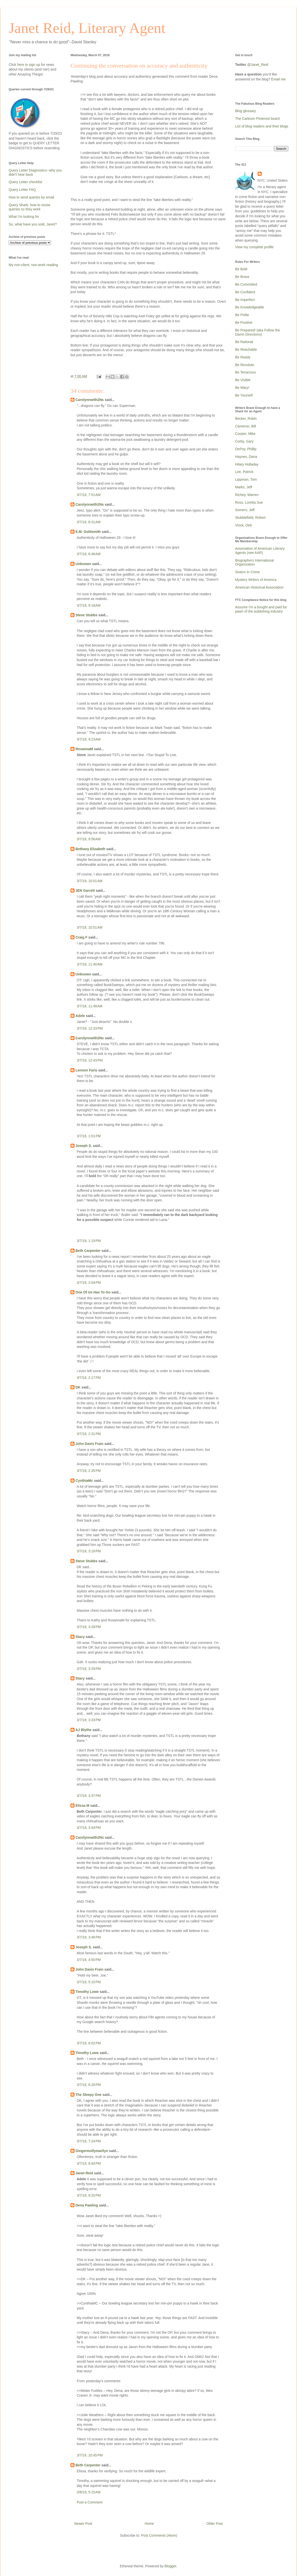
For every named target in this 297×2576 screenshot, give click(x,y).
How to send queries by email (31, 197)
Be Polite (242, 315)
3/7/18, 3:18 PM (89, 1551)
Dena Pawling (86, 2205)
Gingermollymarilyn (91, 2151)
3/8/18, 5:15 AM (88, 2492)
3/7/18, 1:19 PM (89, 1241)
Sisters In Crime (247, 572)
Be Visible (242, 380)
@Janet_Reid (257, 65)
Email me (278, 79)
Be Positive (243, 322)
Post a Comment (89, 2502)
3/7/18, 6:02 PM (89, 2043)
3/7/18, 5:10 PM (89, 1982)
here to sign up (29, 65)
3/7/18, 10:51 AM (89, 927)
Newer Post (83, 2524)
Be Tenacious (245, 372)
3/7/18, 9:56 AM (88, 839)
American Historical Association (259, 587)
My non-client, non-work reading (33, 265)
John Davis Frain (89, 1444)
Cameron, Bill (245, 426)
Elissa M (82, 1806)
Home (149, 2524)
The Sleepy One (88, 2095)
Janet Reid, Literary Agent (87, 28)
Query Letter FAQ (22, 190)
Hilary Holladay (246, 464)
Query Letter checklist (25, 182)
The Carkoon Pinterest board (257, 119)
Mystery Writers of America (255, 580)
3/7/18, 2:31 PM (89, 1434)
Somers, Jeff (244, 510)
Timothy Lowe (87, 1992)
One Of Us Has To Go (92, 1292)
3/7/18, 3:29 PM (89, 1669)
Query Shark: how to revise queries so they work (29, 207)
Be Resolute (244, 365)
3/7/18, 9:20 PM (89, 2195)
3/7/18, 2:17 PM (89, 1378)
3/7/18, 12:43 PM (90, 1060)
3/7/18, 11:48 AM (89, 1006)
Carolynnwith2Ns (89, 400)
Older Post (214, 2524)
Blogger (170, 2566)
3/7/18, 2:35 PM (89, 1471)
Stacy (80, 1637)
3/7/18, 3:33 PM (89, 1720)
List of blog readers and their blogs (261, 126)
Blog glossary (245, 111)
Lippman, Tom (246, 479)
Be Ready (242, 357)
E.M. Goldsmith (88, 532)
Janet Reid (84, 2173)
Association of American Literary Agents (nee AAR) (260, 550)
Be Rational (244, 342)
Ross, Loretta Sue (249, 502)
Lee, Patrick (244, 472)
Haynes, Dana (246, 457)
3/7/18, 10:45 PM (90, 2455)
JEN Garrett (85, 890)
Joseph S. (83, 1146)
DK (77, 1387)
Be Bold (241, 269)
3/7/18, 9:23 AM (88, 739)
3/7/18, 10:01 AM (89, 881)
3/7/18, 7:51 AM (88, 495)
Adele (80, 1016)
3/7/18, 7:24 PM (89, 2141)
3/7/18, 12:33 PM (90, 1028)
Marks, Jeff (243, 487)
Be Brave (242, 277)
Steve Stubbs (86, 615)
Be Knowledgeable (249, 307)
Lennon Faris (86, 1070)
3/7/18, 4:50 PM (89, 1960)
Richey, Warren (247, 495)
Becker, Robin (246, 419)
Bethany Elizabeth (90, 849)
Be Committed (246, 284)
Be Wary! (242, 388)
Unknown (83, 564)
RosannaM (84, 749)
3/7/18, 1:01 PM (89, 1136)
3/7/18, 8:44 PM (89, 2163)
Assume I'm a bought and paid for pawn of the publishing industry (261, 609)
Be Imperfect (245, 300)
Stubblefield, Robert (250, 518)
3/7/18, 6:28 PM (89, 2085)
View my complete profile (254, 247)
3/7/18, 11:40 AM (89, 964)
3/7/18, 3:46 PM (89, 1937)
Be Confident (245, 292)
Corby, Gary (244, 441)
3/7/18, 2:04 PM (89, 1283)
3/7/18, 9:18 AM (88, 605)
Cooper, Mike (245, 434)
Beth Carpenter (87, 1251)
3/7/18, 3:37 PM (89, 1796)
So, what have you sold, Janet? (33, 224)
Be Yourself (244, 395)
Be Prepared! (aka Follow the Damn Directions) (257, 332)
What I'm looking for (24, 217)
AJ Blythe (83, 1730)
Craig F (81, 937)
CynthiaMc (84, 1481)
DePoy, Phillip (245, 449)
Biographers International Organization (254, 562)
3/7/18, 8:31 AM (88, 522)
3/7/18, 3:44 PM (89, 1828)
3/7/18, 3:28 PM (89, 1627)
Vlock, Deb (243, 525)
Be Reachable (246, 349)
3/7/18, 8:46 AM (88, 554)
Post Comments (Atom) (159, 2535)
